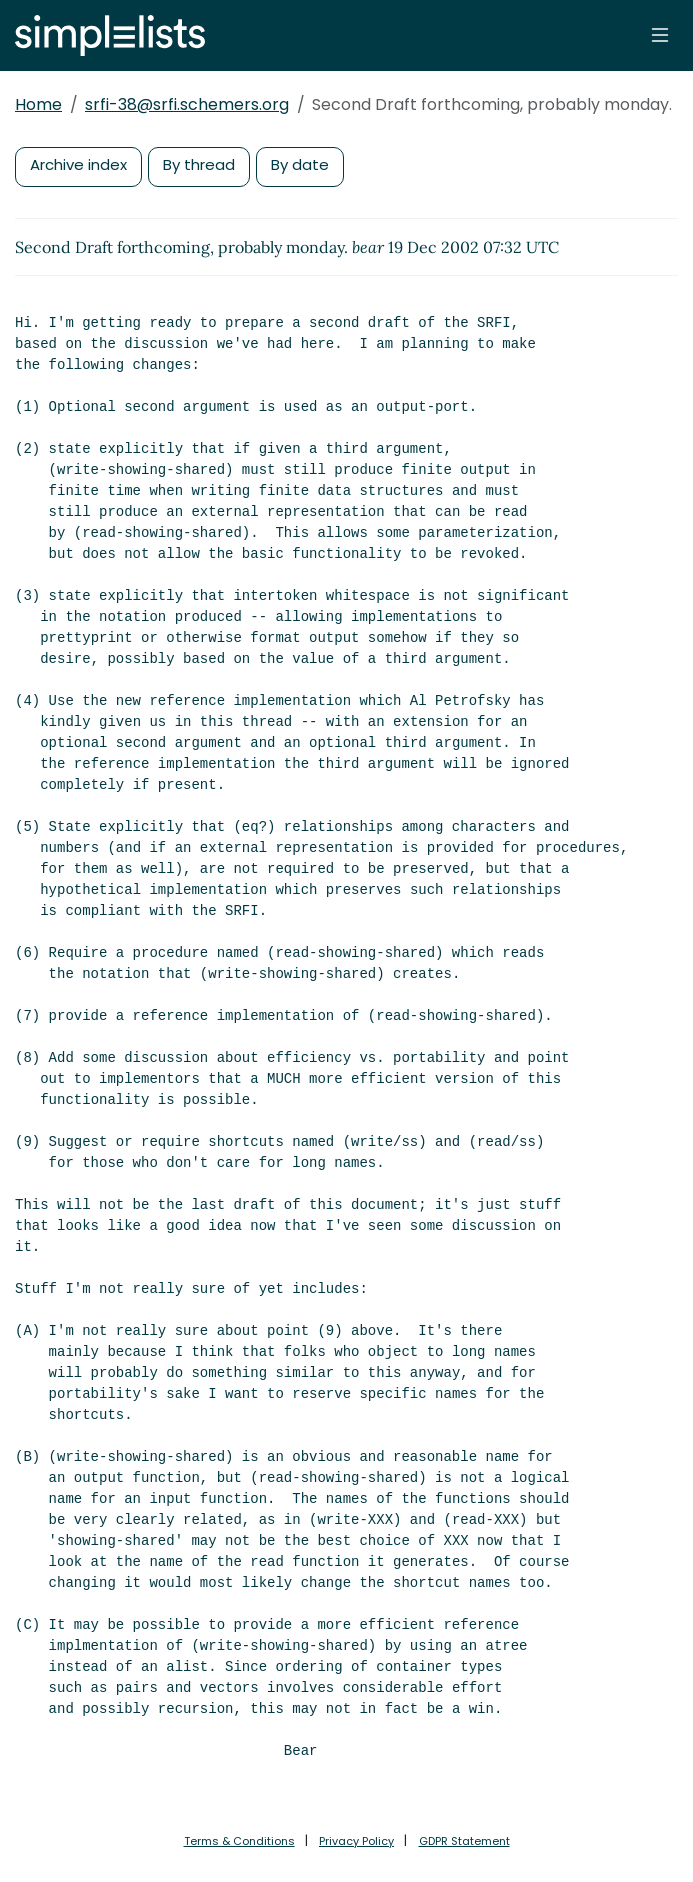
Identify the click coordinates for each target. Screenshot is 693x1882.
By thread (199, 164)
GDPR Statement (464, 1841)
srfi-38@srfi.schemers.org (187, 104)
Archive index (78, 164)
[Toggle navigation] (660, 35)
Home (38, 104)
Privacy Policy (356, 1841)
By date (300, 164)
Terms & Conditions (239, 1841)
